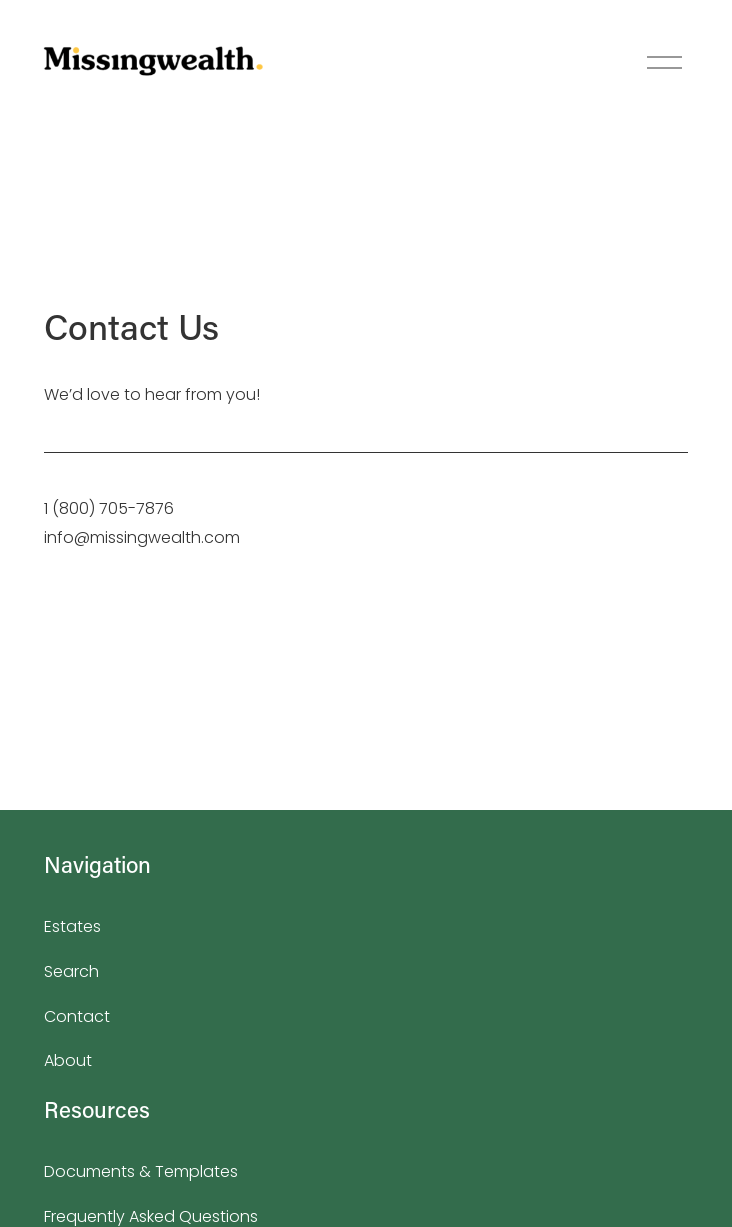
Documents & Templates (141, 1171)
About (68, 1060)
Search (71, 971)
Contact (77, 1016)
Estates (72, 926)
